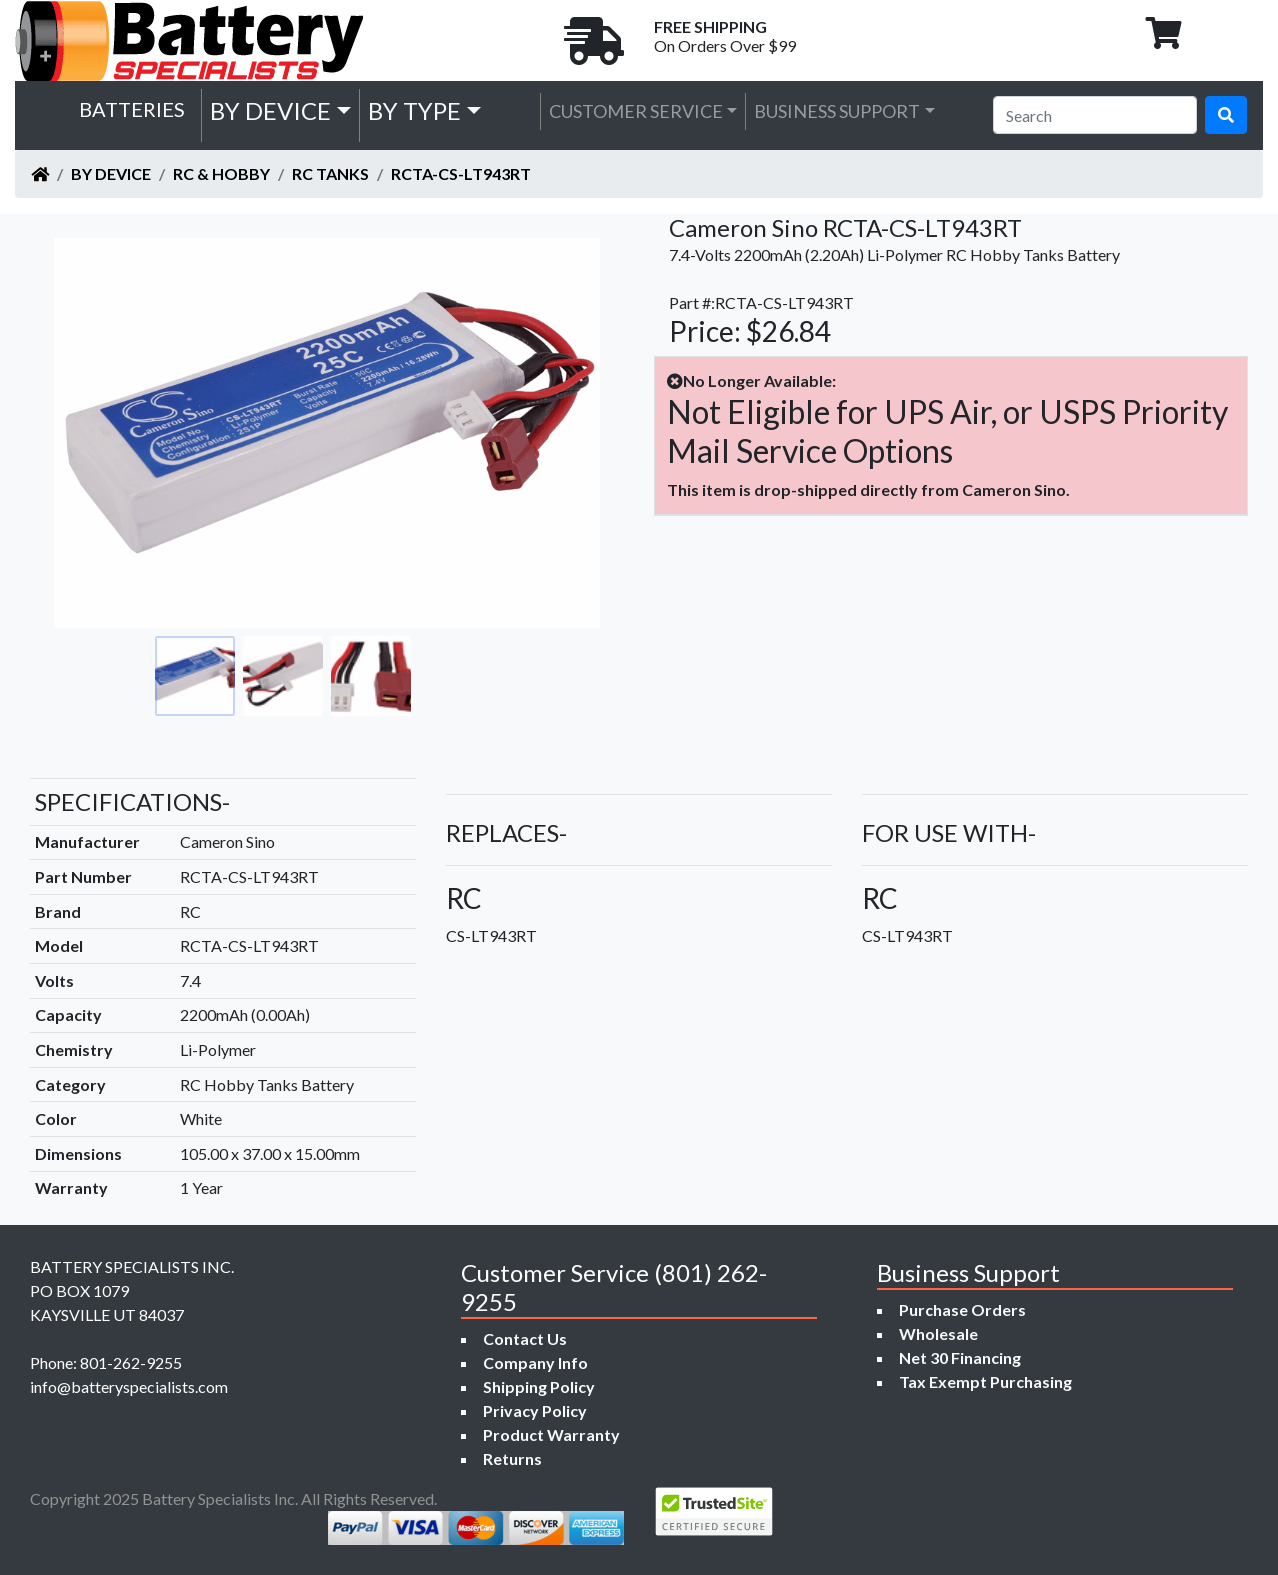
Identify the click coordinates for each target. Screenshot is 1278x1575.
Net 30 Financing (960, 1357)
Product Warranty (551, 1434)
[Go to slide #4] (459, 676)
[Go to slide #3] (371, 676)
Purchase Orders (962, 1309)
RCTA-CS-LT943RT (461, 173)
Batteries (132, 109)
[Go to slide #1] (195, 676)
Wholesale (938, 1333)
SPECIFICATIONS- (132, 801)
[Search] (1095, 115)
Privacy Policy (535, 1410)
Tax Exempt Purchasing (985, 1381)
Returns (512, 1458)
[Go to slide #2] (283, 676)
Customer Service (636, 111)
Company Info (535, 1362)
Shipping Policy (539, 1386)
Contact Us (525, 1338)
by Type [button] (414, 110)
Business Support (837, 111)
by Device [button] (270, 110)
